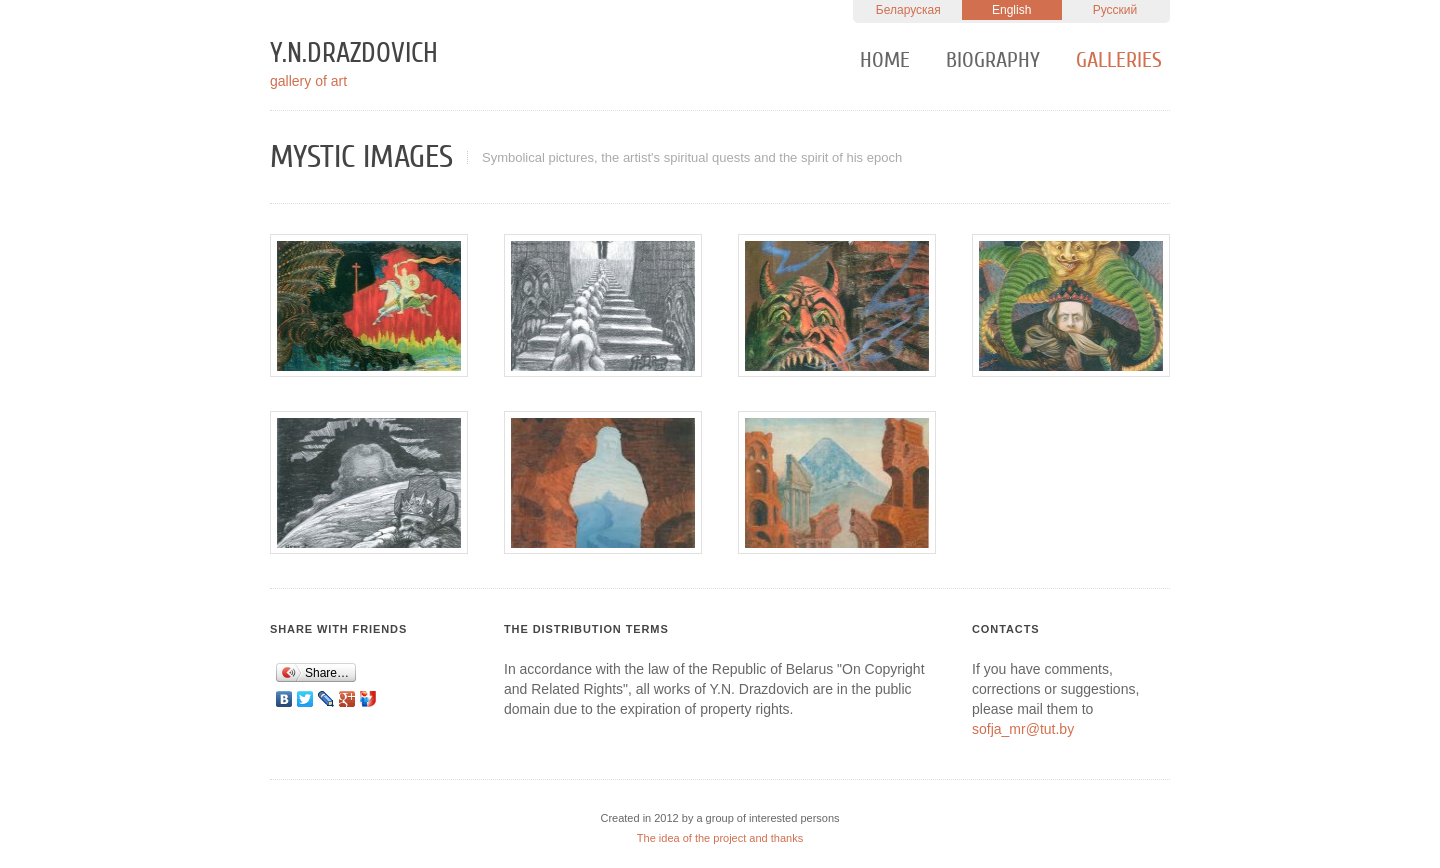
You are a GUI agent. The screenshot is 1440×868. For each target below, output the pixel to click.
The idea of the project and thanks (720, 838)
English (1011, 10)
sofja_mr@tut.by (1023, 729)
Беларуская (908, 10)
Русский (1115, 10)
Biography (993, 60)
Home (885, 60)
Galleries (1119, 60)
